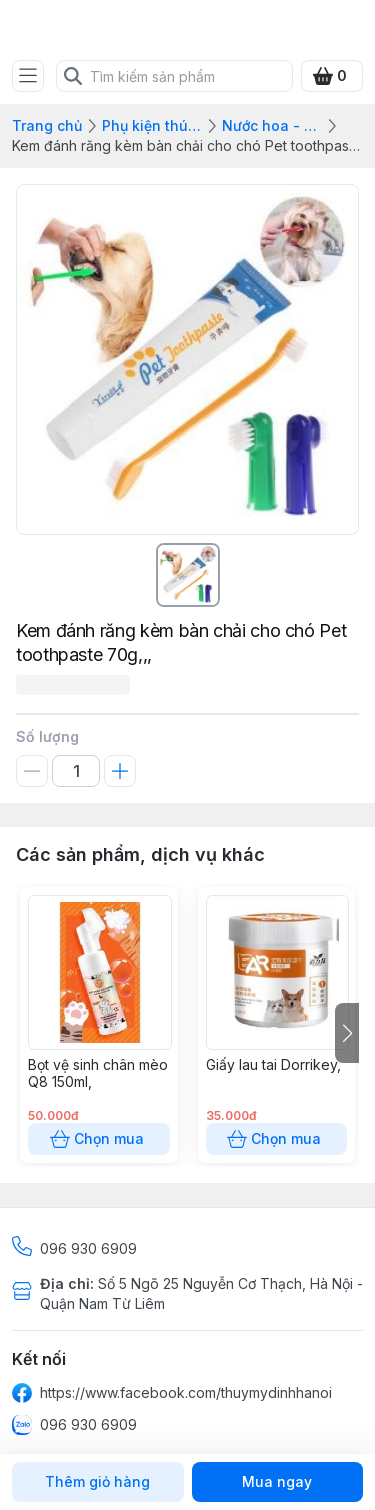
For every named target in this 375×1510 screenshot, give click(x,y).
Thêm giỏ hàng (98, 1482)
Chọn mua (99, 1139)
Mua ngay (278, 1482)
